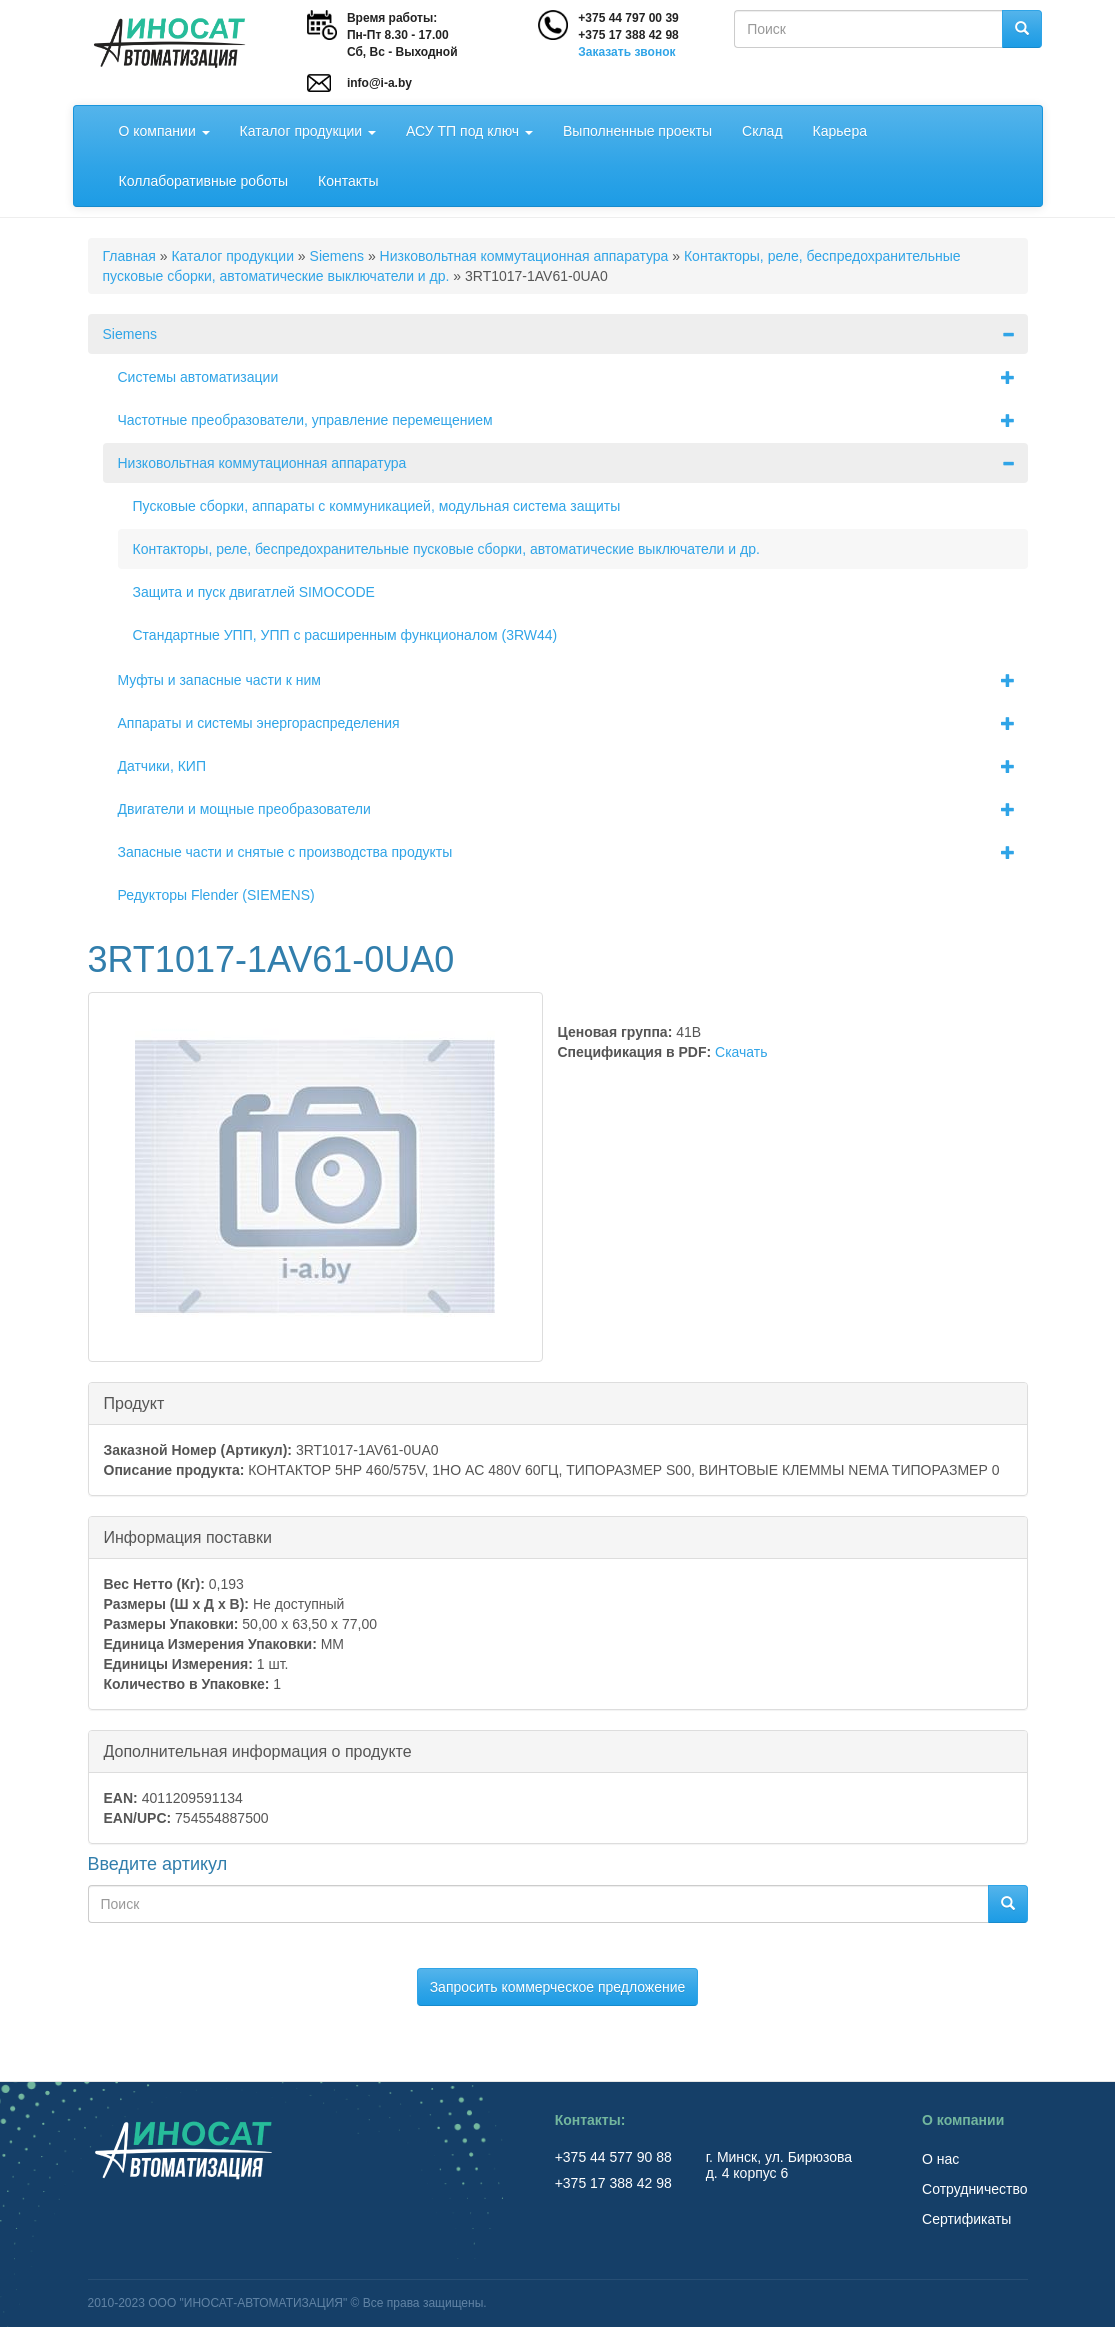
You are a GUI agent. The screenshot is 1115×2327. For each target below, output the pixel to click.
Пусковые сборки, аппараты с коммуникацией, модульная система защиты (377, 506)
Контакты (348, 181)
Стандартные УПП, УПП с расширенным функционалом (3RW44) (345, 635)
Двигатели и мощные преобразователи (573, 809)
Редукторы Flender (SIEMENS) (216, 895)
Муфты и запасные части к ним (573, 680)
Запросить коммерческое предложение (558, 1987)
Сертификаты (966, 2219)
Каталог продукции (308, 131)
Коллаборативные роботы (204, 181)
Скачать (741, 1052)
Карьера (840, 131)
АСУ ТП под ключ (469, 131)
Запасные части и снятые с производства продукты (573, 852)
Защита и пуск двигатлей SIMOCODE (254, 592)
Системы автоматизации (573, 377)
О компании (164, 131)
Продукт (134, 1402)
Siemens (337, 256)
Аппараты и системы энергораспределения (573, 723)
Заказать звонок (626, 52)
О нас (940, 2159)
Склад (762, 131)
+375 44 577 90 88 (615, 2157)
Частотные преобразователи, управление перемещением (573, 420)
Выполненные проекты (637, 131)
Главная (129, 256)
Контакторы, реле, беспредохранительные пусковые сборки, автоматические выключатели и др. (446, 549)
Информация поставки (188, 1536)
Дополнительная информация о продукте (258, 1750)
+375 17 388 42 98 (628, 35)
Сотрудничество (974, 2189)
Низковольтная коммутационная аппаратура (524, 256)
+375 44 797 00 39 (628, 18)
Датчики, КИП (573, 766)
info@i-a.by (379, 83)
